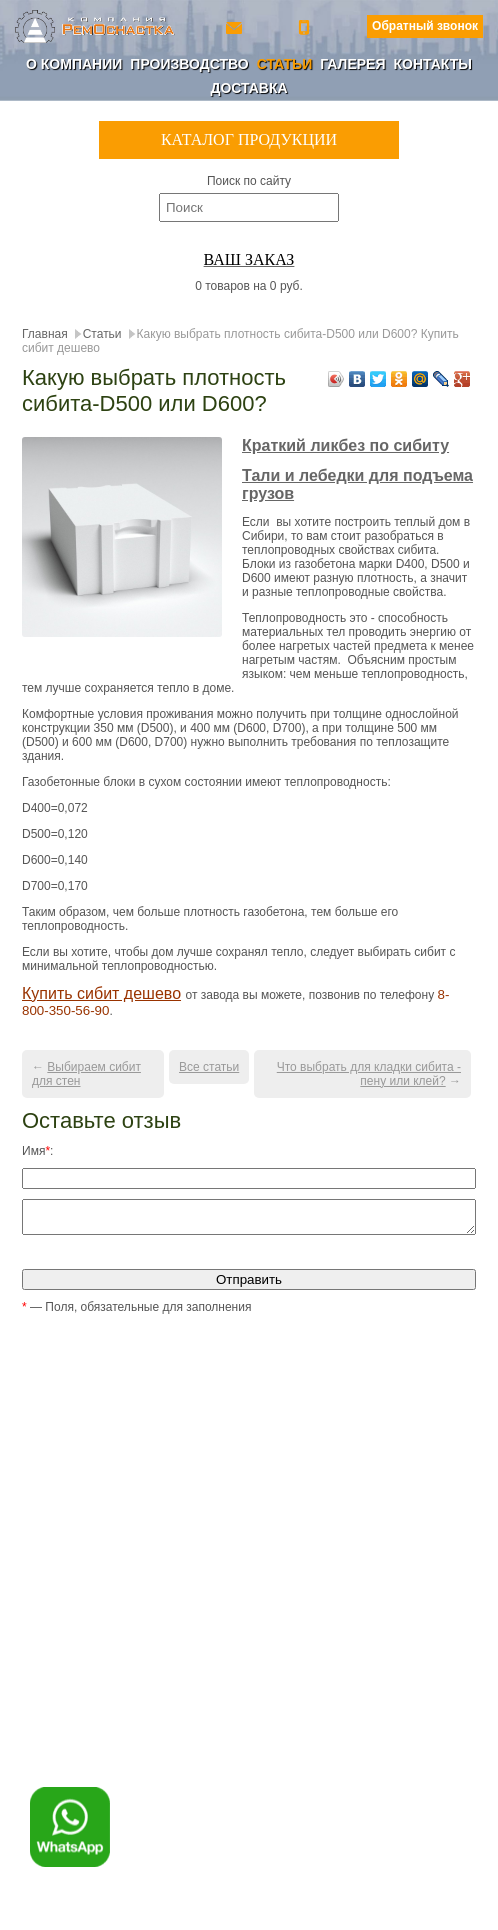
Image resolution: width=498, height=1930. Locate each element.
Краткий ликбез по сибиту (345, 445)
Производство (189, 64)
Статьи (285, 64)
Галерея (352, 64)
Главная (45, 334)
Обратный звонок (425, 26)
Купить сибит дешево (101, 993)
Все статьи (209, 1067)
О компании (74, 64)
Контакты (432, 64)
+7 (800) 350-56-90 (306, 26)
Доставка (248, 88)
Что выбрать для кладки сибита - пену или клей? (369, 1074)
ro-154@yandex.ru (236, 26)
